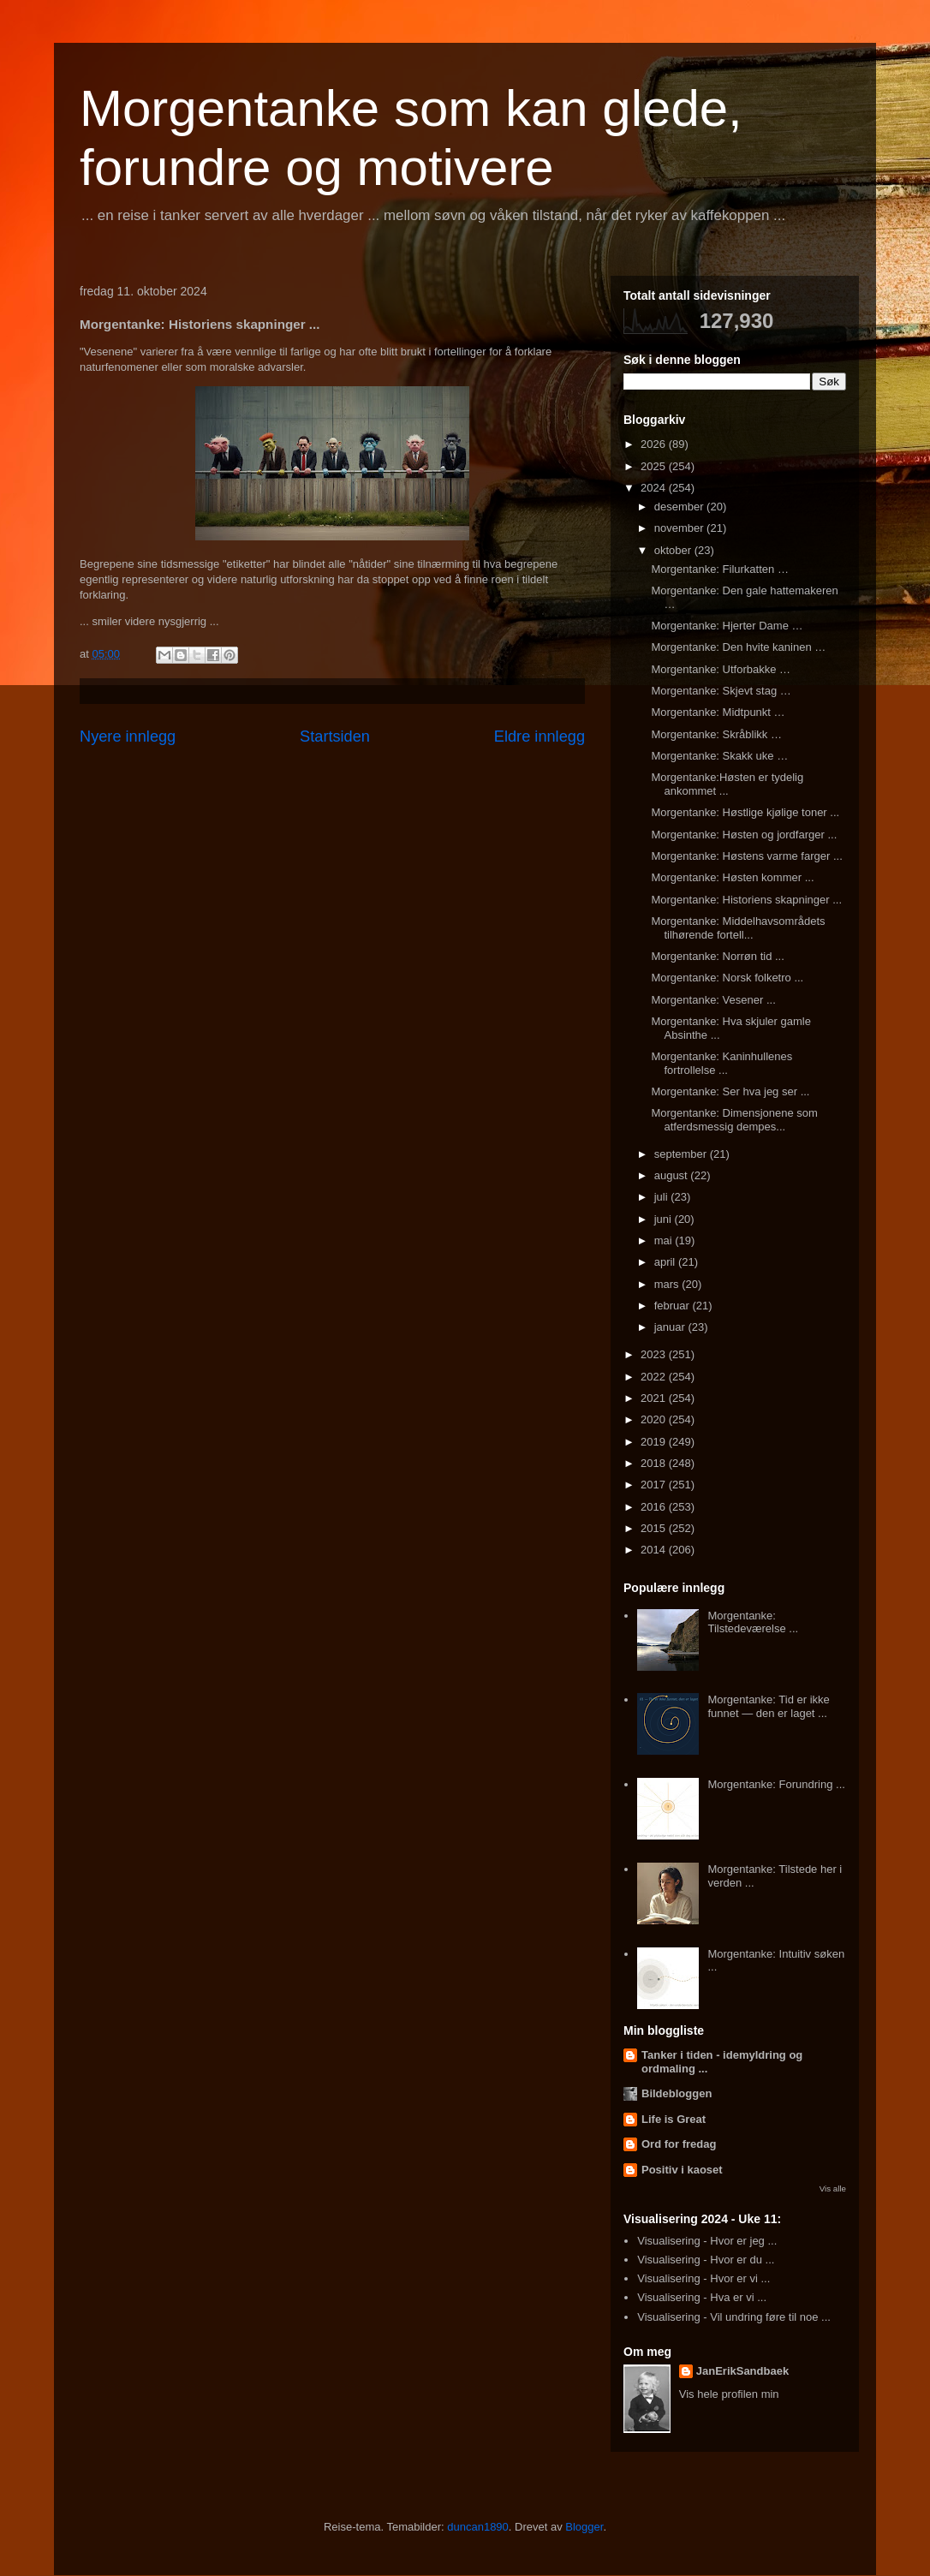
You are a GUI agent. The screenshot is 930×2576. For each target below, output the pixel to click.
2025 (655, 466)
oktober (674, 550)
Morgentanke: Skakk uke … (719, 755)
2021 (655, 1398)
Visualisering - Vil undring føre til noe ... (734, 2317)
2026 (655, 444)
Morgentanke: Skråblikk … (716, 734)
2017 (655, 1484)
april (666, 1261)
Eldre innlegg (539, 736)
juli (662, 1196)
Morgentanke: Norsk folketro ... (727, 977)
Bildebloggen (676, 2093)
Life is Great (673, 2119)
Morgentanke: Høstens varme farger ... (746, 856)
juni (664, 1219)
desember (680, 506)
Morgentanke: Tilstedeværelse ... (752, 1622)
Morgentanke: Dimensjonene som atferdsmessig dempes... (734, 1119)
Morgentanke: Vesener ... (713, 999)
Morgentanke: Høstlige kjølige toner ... (745, 812)
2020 (655, 1419)
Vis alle (833, 2188)
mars (668, 1284)
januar (671, 1327)
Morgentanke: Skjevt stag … (720, 690)
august (672, 1175)
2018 (655, 1463)
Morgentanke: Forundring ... (775, 1784)
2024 (655, 487)
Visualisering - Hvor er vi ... (703, 2278)
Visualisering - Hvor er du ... (705, 2259)
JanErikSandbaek (742, 2370)
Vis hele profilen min (729, 2394)
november (680, 528)
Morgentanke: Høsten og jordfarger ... (744, 834)
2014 (655, 1549)
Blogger (584, 2526)
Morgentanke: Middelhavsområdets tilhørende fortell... (738, 928)
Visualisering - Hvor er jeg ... (707, 2240)
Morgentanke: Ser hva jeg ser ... (730, 1091)
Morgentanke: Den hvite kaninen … (738, 647)
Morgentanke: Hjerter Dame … (726, 625)
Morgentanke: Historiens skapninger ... (746, 899)
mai (665, 1240)
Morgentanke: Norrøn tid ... (717, 956)
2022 (655, 1376)
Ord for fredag (678, 2144)
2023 (655, 1354)
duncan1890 (478, 2526)
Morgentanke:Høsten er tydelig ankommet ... (727, 784)
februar (673, 1305)
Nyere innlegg (128, 736)
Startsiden (335, 736)
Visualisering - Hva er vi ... (701, 2297)
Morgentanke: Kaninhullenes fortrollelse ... (721, 1063)
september (682, 1154)
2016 (655, 1506)
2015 (655, 1528)
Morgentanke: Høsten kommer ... (732, 877)
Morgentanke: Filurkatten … (719, 569)
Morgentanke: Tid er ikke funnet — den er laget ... (768, 1706)
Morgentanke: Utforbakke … (720, 669)
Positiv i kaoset (682, 2169)
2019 (655, 1441)
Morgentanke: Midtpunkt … (717, 712)
